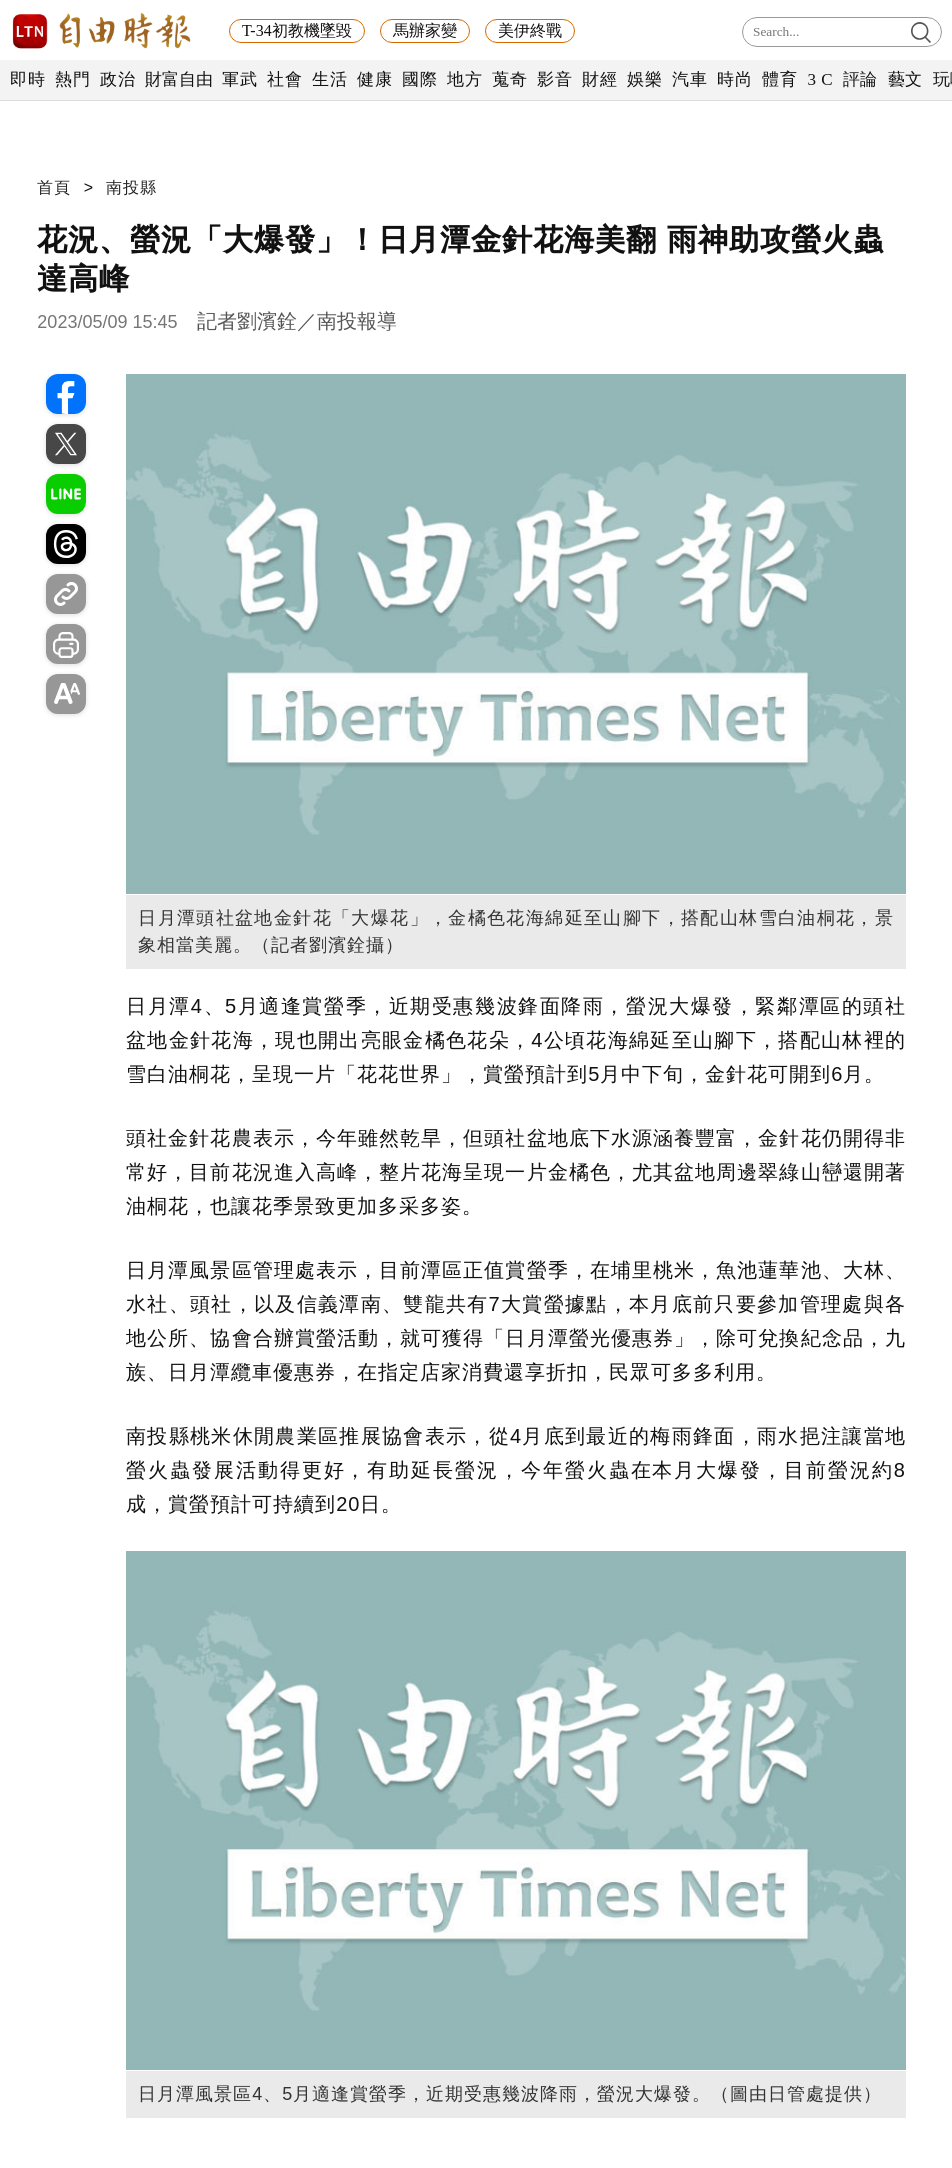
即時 (27, 79)
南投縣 (131, 187)
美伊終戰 (530, 30)
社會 (284, 79)
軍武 (239, 79)
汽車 (689, 79)
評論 (860, 79)
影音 (554, 79)
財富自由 (178, 79)
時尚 (734, 79)
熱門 (72, 79)
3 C (820, 79)
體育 (779, 79)
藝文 (905, 79)
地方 (464, 79)
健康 (374, 79)
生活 (329, 79)
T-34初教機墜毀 (297, 30)
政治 (117, 79)
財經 (599, 79)
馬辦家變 (425, 30)
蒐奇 (509, 79)
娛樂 (644, 79)
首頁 (54, 187)
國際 (419, 79)
